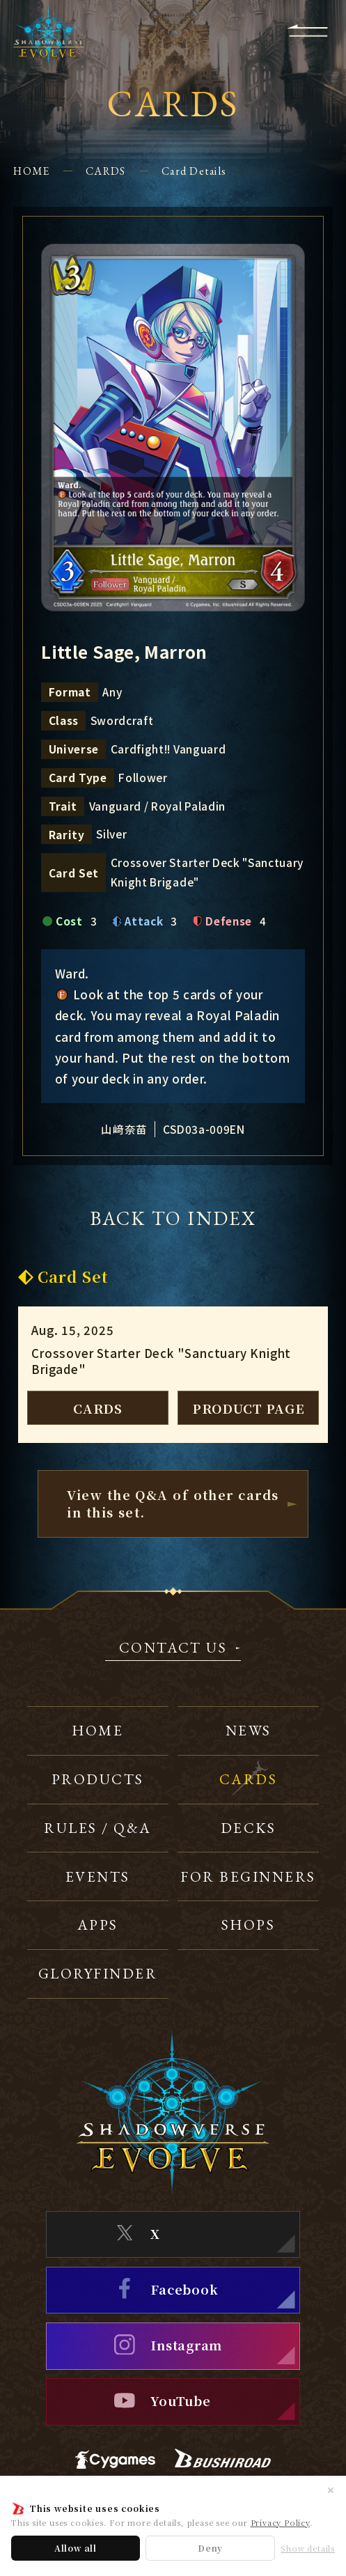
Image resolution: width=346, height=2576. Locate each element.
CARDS (105, 171)
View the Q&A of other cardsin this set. (172, 1503)
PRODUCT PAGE (248, 1408)
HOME (31, 171)
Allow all (75, 2548)
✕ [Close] (331, 2490)
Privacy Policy (280, 2522)
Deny (210, 2548)
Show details (308, 2548)
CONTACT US (173, 1649)
